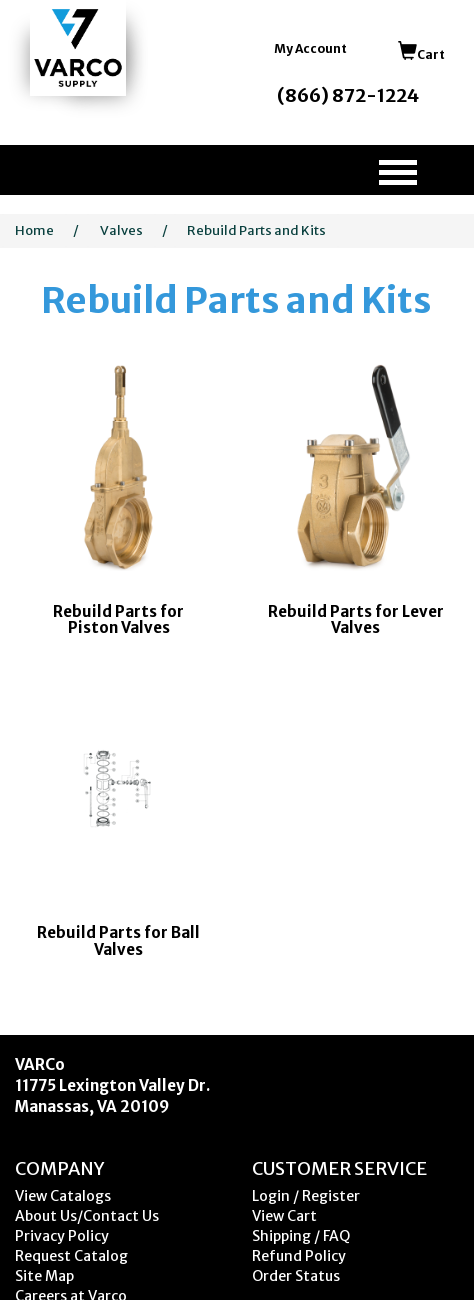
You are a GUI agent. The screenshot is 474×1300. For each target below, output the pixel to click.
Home (34, 230)
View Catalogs (63, 1196)
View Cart (284, 1216)
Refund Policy (299, 1256)
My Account (310, 48)
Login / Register (306, 1196)
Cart (421, 54)
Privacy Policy (62, 1236)
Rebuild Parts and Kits (256, 230)
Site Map (44, 1276)
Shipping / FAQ (301, 1236)
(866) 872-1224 (348, 95)
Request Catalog (71, 1256)
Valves (121, 230)
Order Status (296, 1276)
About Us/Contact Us (87, 1216)
